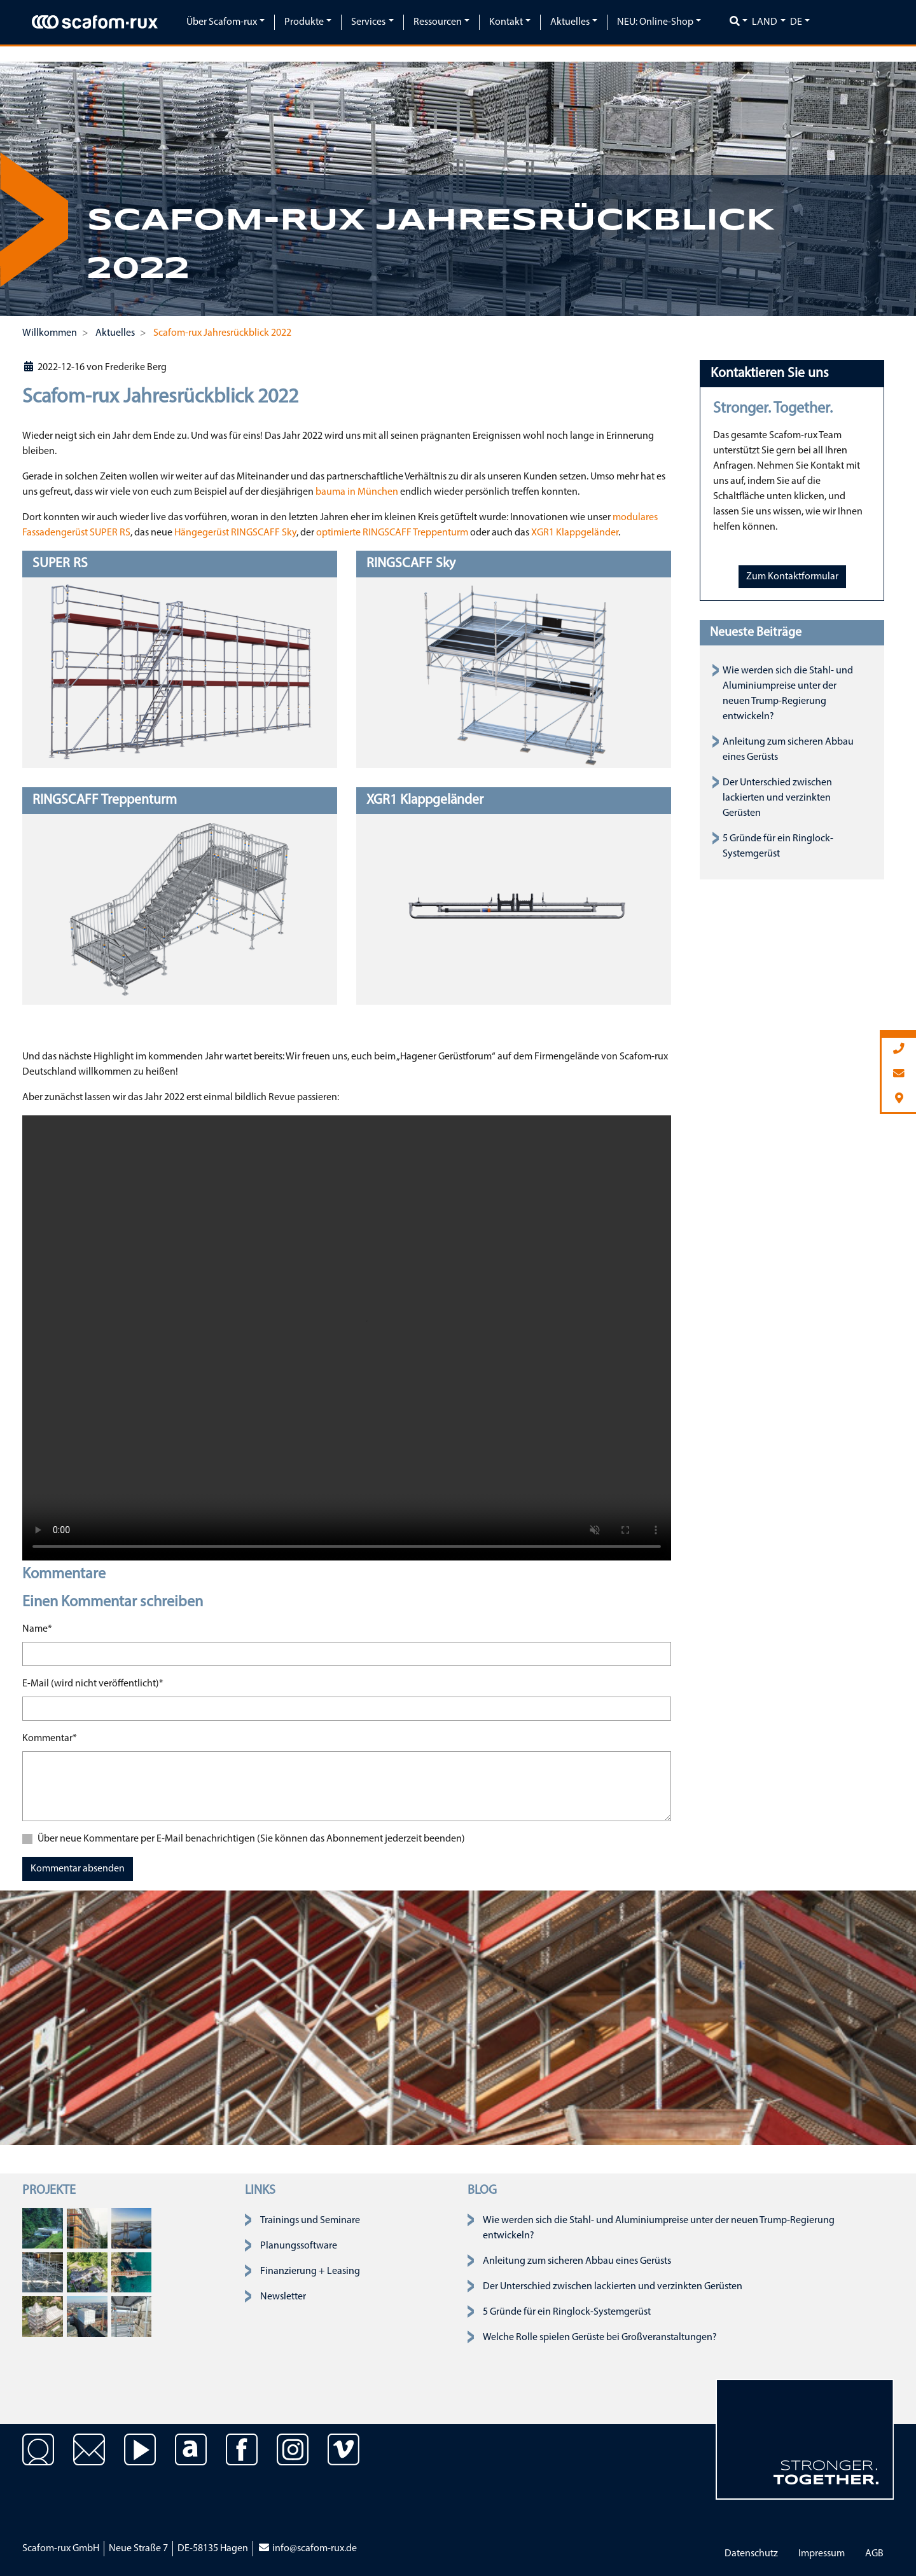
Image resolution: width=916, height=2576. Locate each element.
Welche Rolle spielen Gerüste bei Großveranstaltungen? (600, 2337)
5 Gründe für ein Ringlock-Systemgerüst (567, 2312)
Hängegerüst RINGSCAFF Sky (235, 533)
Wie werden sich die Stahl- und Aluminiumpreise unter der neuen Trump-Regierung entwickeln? (659, 2228)
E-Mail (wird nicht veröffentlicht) (92, 1682)
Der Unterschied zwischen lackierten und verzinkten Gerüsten (777, 798)
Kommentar (49, 1737)
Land (764, 22)
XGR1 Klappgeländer (574, 533)
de (796, 22)
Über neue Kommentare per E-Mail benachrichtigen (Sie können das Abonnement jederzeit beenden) (251, 1839)
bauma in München (358, 492)
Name (37, 1628)
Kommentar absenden (78, 1869)
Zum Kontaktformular (792, 577)
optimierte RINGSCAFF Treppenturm (393, 533)
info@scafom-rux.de (307, 2549)
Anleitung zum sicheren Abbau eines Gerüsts (577, 2261)
